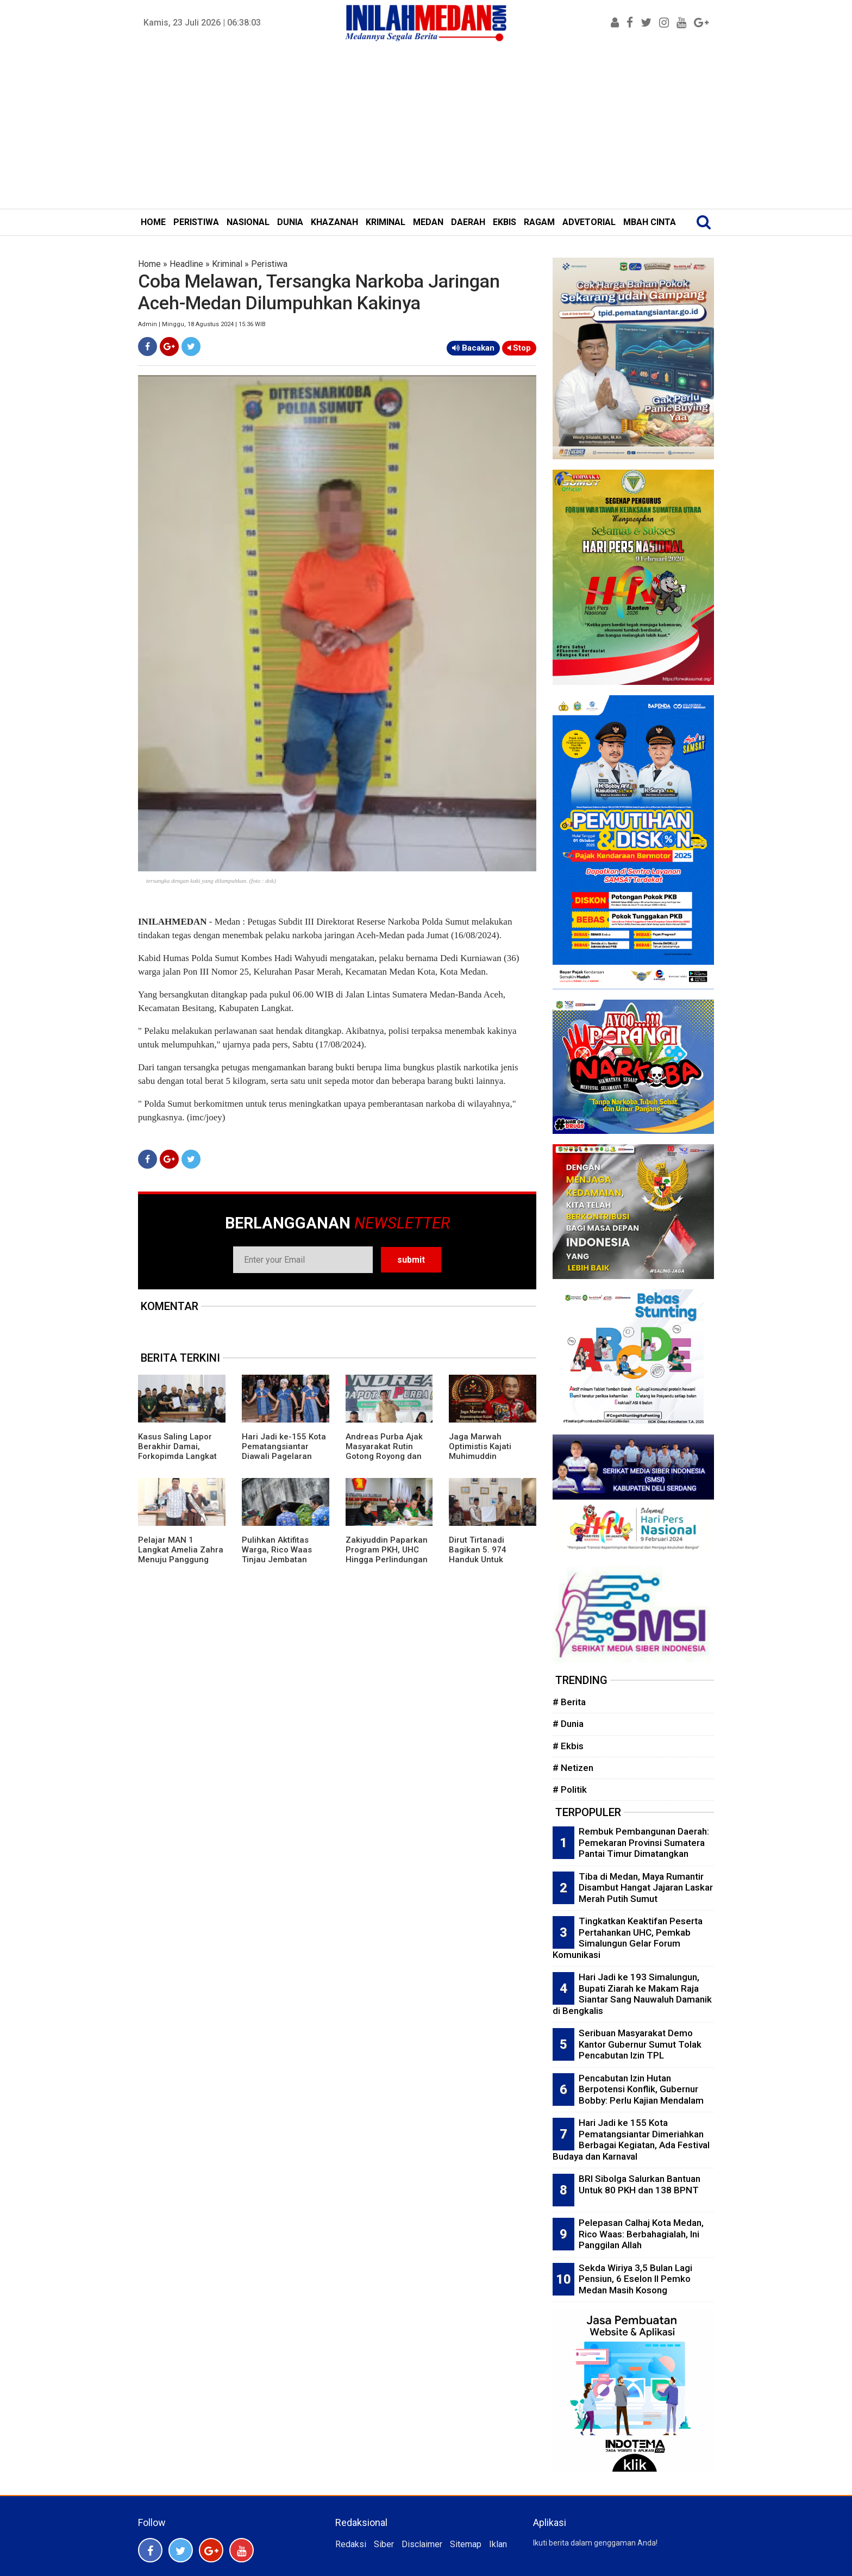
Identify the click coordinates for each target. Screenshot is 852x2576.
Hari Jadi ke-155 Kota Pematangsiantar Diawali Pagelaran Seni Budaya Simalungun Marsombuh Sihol (284, 1461)
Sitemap (465, 2544)
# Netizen (573, 1767)
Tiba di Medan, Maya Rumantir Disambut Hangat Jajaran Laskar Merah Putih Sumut (646, 1887)
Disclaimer (422, 2544)
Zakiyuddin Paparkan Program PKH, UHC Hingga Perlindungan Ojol (387, 1554)
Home (149, 264)
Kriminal (227, 264)
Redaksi (350, 2544)
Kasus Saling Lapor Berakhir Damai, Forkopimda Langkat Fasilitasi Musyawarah (180, 1451)
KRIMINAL (385, 222)
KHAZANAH (334, 222)
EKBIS (504, 222)
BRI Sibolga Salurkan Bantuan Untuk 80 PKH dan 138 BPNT (639, 2184)
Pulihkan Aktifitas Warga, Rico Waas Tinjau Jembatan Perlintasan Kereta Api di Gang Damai (285, 1559)
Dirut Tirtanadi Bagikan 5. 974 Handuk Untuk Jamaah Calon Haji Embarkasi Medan (485, 1559)
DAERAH (468, 222)
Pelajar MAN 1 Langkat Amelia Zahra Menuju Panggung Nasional (180, 1554)
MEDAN (428, 222)
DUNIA (290, 222)
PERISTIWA (196, 222)
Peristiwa (269, 264)
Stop (519, 348)
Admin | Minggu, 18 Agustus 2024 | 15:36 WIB (202, 324)
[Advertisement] (426, 127)
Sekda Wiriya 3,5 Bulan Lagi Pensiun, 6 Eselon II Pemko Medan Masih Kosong (635, 2279)
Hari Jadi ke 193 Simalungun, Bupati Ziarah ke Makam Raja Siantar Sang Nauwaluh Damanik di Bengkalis (632, 1994)
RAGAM (539, 222)
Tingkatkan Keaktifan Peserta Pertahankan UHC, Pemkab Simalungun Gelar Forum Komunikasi (628, 1938)
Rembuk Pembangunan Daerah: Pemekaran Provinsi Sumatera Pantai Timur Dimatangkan (644, 1842)
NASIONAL (248, 222)
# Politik (570, 1789)
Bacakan (473, 348)
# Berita (569, 1701)
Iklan (498, 2544)
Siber (384, 2544)
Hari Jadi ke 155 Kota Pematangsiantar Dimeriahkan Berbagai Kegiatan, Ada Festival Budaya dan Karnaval (631, 2139)
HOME (153, 222)
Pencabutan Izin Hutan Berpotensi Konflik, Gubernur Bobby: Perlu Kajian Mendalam (641, 2089)
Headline (186, 264)
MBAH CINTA (649, 222)
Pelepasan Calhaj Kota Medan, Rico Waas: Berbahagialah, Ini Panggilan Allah (641, 2233)
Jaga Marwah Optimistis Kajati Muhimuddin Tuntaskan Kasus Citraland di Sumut (484, 1456)
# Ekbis (568, 1746)
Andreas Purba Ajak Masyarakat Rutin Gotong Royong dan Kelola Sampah (384, 1451)
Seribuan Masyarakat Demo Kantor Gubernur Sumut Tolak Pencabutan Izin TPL (640, 2044)
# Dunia (568, 1723)
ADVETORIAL (589, 222)
